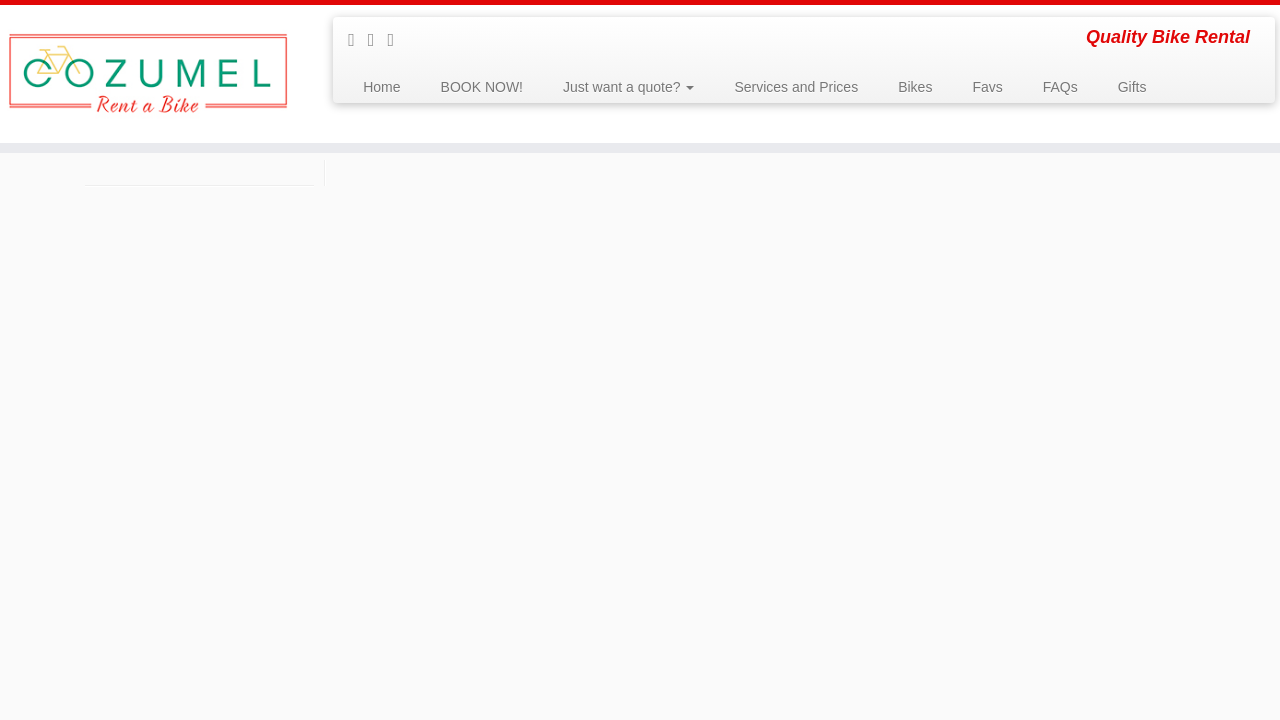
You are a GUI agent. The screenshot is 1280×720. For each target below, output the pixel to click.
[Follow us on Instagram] (398, 40)
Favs (987, 87)
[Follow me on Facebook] (358, 40)
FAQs (1060, 87)
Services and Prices (796, 87)
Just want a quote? (628, 87)
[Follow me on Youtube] (378, 40)
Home (381, 87)
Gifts (1132, 87)
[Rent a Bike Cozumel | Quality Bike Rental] (147, 74)
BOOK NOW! (482, 87)
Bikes (915, 87)
